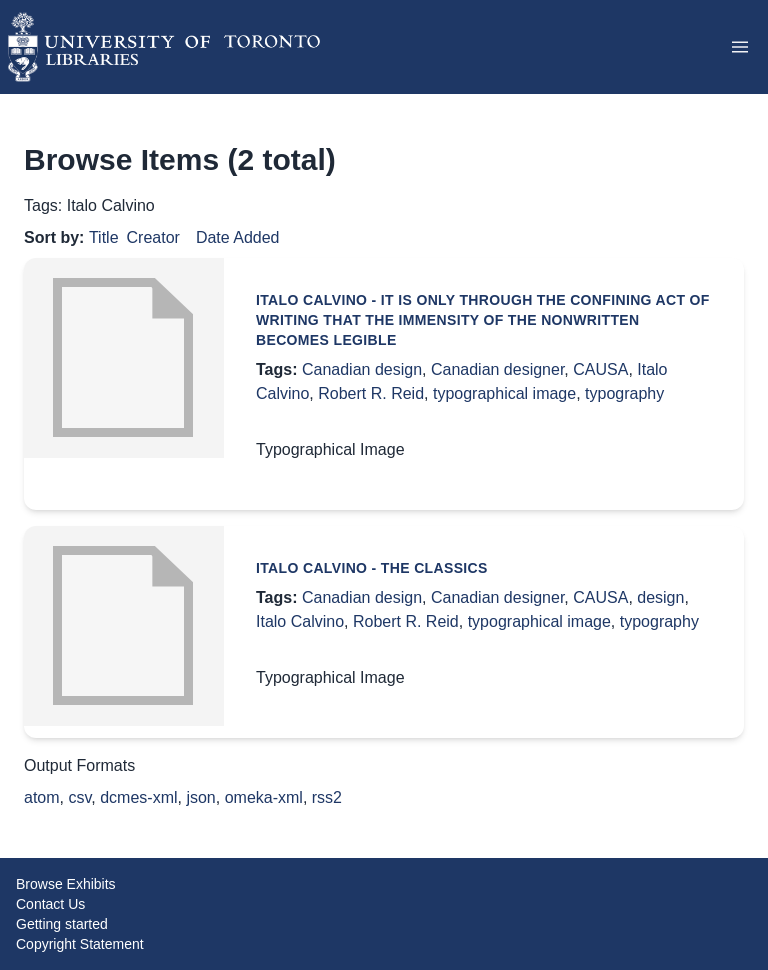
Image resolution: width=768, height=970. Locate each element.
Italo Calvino (300, 621)
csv (79, 797)
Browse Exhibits (66, 884)
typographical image (504, 393)
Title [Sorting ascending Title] (104, 237)
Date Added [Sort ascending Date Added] (238, 237)
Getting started (62, 924)
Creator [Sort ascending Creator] (153, 237)
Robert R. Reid (371, 393)
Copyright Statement (80, 944)
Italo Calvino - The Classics (372, 568)
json (200, 797)
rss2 (327, 797)
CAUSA (600, 369)
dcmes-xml (138, 797)
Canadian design (362, 369)
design (660, 597)
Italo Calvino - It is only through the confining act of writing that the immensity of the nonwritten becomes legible (483, 320)
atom (42, 797)
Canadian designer (497, 369)
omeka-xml (264, 797)
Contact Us (50, 904)
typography (624, 393)
